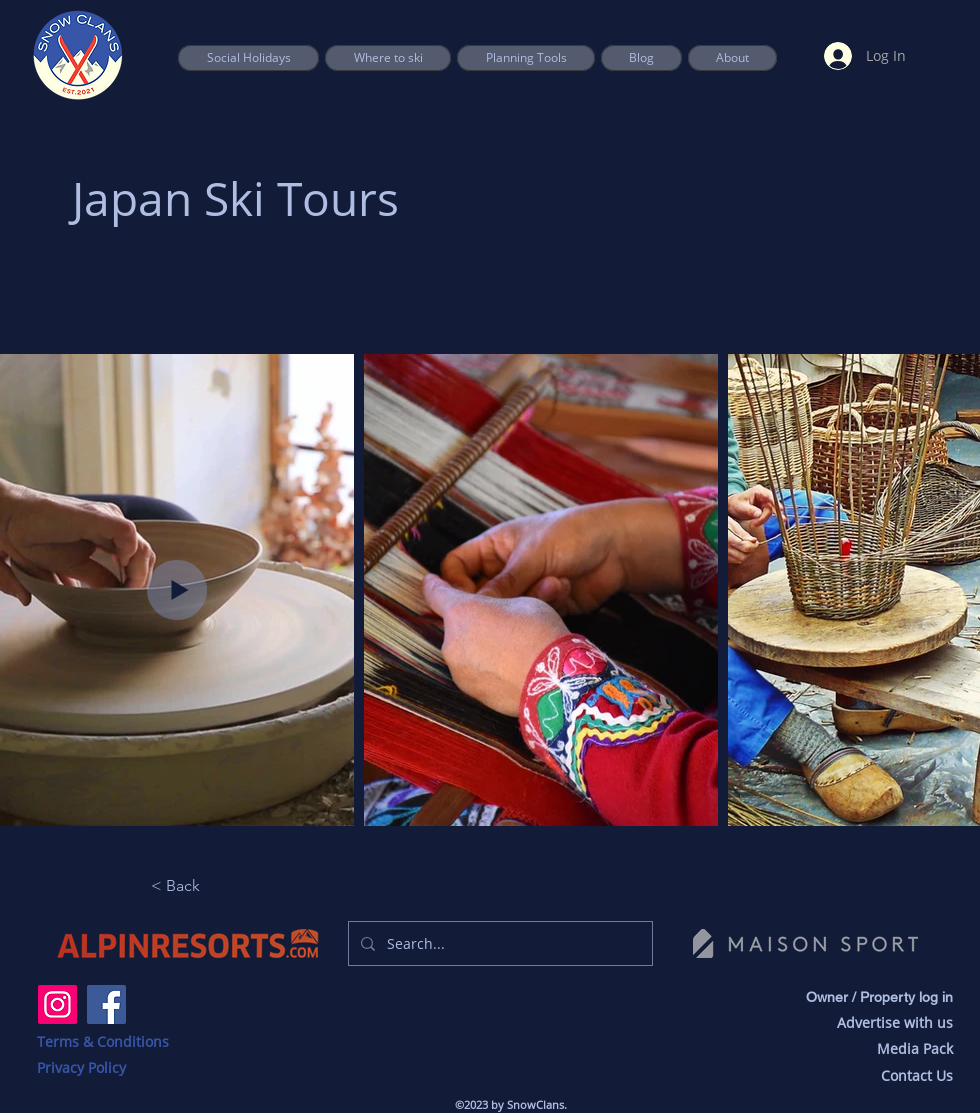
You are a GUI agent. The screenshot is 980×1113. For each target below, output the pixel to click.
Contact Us (917, 1075)
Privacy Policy (81, 1067)
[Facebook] (106, 1004)
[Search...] (498, 943)
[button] (526, 58)
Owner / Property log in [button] (879, 997)
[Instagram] (57, 1004)
